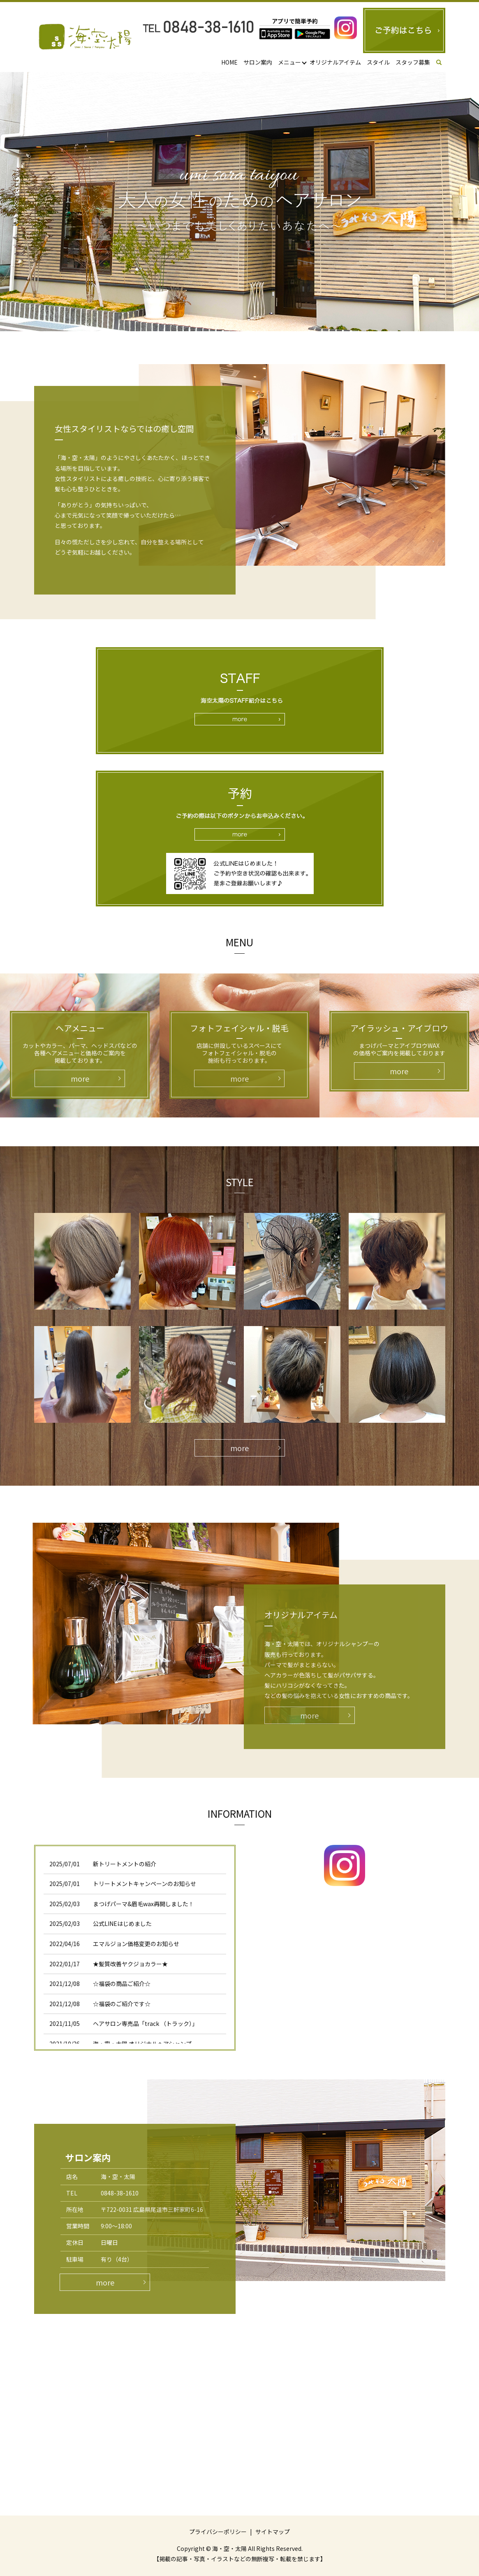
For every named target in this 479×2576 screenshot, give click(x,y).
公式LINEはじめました (122, 1923)
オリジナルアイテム (335, 62)
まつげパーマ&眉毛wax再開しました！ (143, 1904)
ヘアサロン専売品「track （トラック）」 (145, 2023)
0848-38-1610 (120, 2193)
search (443, 62)
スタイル (378, 62)
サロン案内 (257, 62)
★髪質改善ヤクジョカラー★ (130, 1964)
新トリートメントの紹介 (124, 1864)
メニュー (289, 62)
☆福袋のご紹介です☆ (121, 2004)
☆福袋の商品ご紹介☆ (121, 1983)
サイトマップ (272, 2531)
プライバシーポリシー (218, 2531)
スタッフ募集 (413, 62)
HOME (229, 62)
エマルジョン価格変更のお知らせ (136, 1944)
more (239, 1447)
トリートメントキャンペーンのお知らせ (144, 1883)
